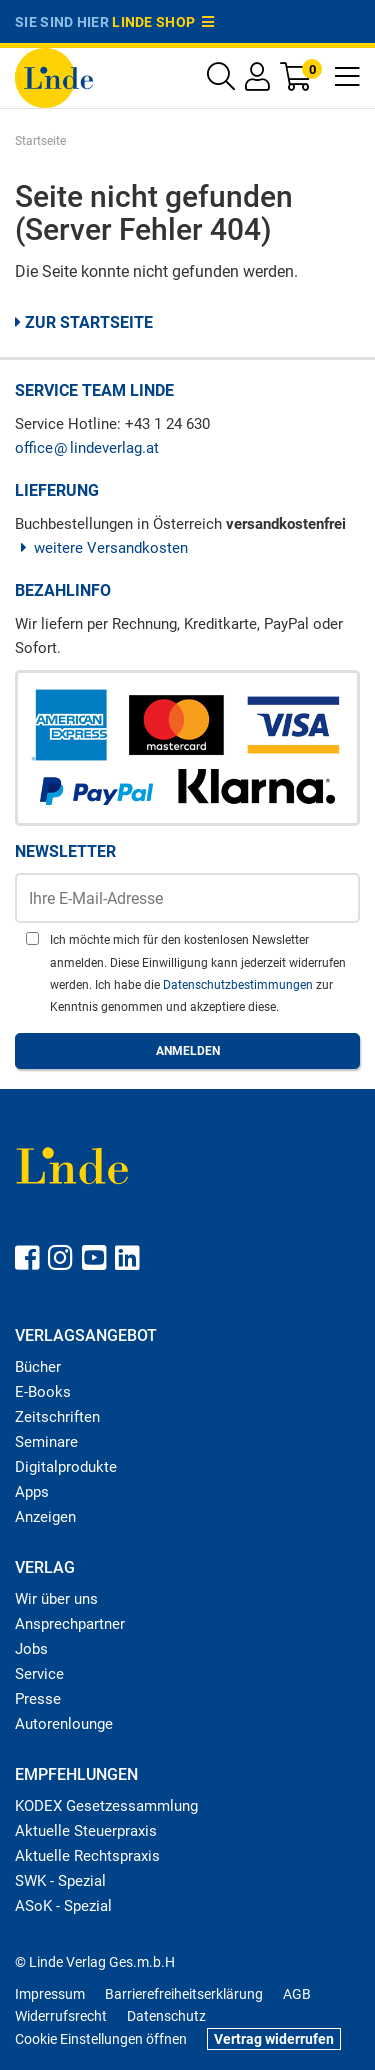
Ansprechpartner (70, 1624)
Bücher (38, 1367)
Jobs (31, 1649)
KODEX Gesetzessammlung (106, 1806)
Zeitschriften (57, 1417)
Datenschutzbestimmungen (239, 985)
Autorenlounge (64, 1724)
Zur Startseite (84, 322)
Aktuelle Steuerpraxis (86, 1831)
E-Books (43, 1392)
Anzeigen (45, 1517)
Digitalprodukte (66, 1467)
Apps (32, 1492)
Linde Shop (163, 22)
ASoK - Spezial (63, 1906)
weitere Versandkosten (101, 548)
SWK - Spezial (60, 1881)
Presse (38, 1699)
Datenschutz (166, 2016)
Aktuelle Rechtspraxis (87, 1856)
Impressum (50, 1994)
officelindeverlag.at (87, 448)
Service (39, 1674)
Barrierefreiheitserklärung (184, 1994)
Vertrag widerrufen (274, 2039)
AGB (297, 1994)
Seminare (46, 1442)
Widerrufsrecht (61, 2016)
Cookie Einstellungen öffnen (101, 2039)
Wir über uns (56, 1599)
